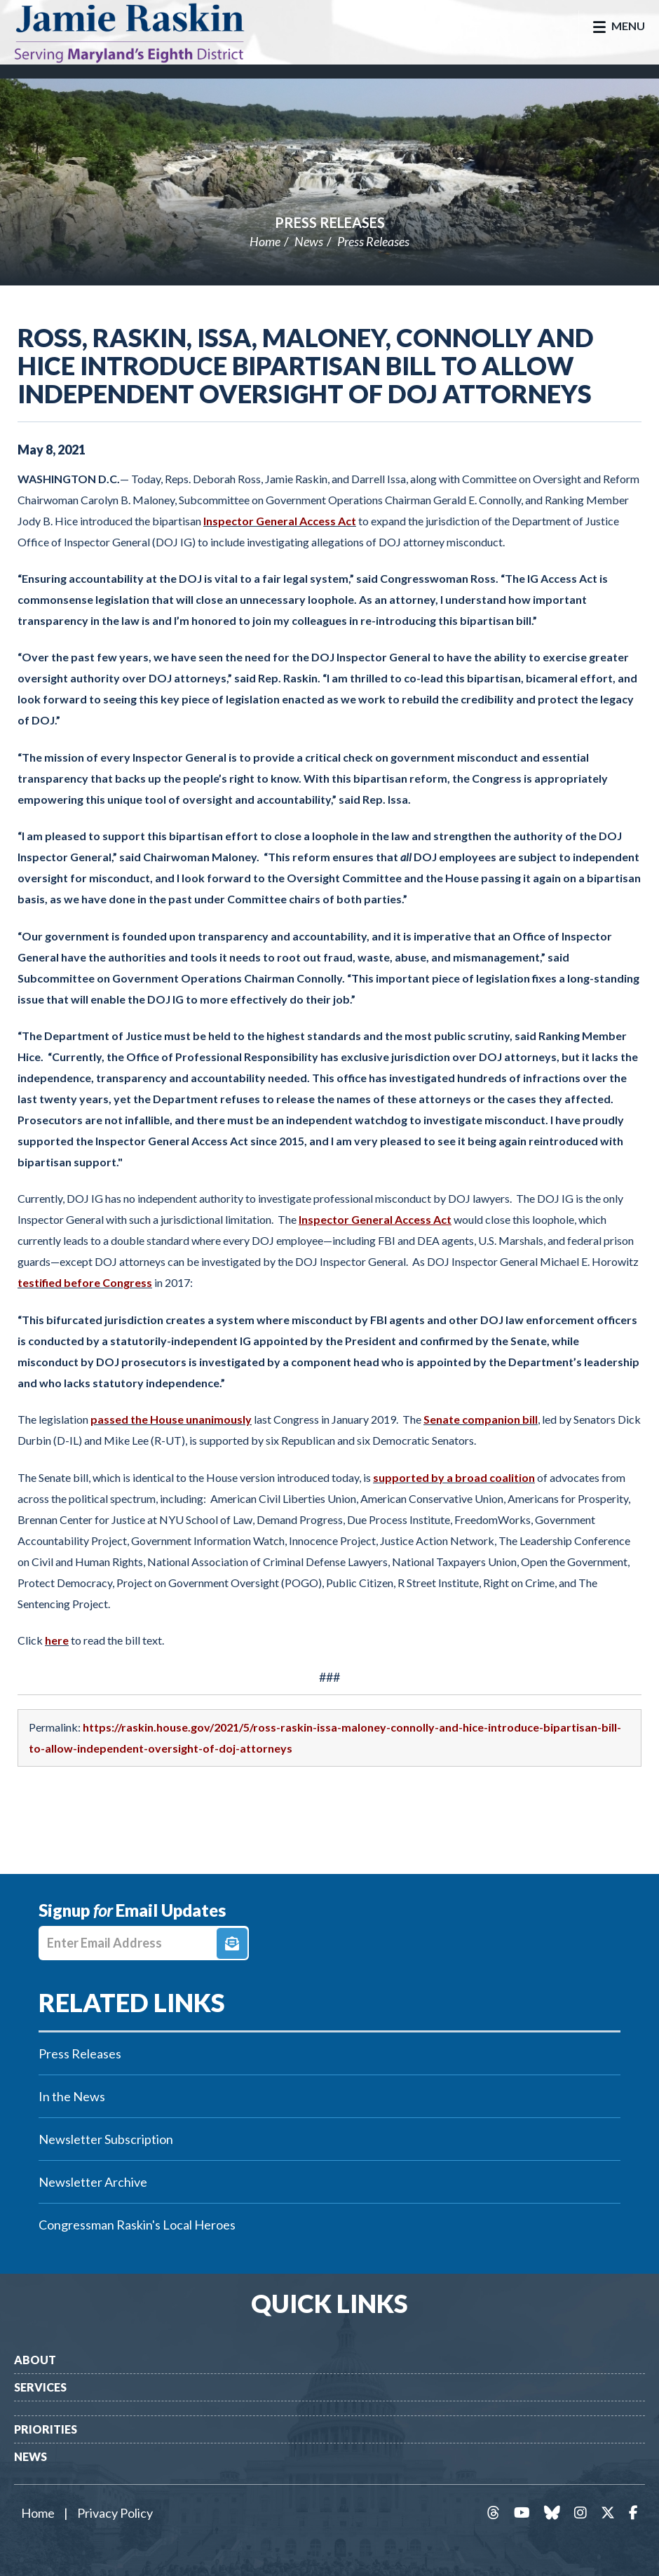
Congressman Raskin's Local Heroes (137, 2224)
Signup (232, 1943)
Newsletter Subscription (106, 2139)
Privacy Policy (115, 2513)
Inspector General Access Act (279, 520)
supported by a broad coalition (454, 1477)
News (308, 241)
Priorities (45, 2429)
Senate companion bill (480, 1419)
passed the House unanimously (171, 1419)
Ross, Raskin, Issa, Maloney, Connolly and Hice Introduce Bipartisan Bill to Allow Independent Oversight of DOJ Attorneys (306, 365)
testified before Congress (85, 1282)
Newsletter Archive (93, 2182)
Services (40, 2387)
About (35, 2359)
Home (265, 241)
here (57, 1640)
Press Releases (330, 222)
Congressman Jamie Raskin (143, 32)
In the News (72, 2096)
